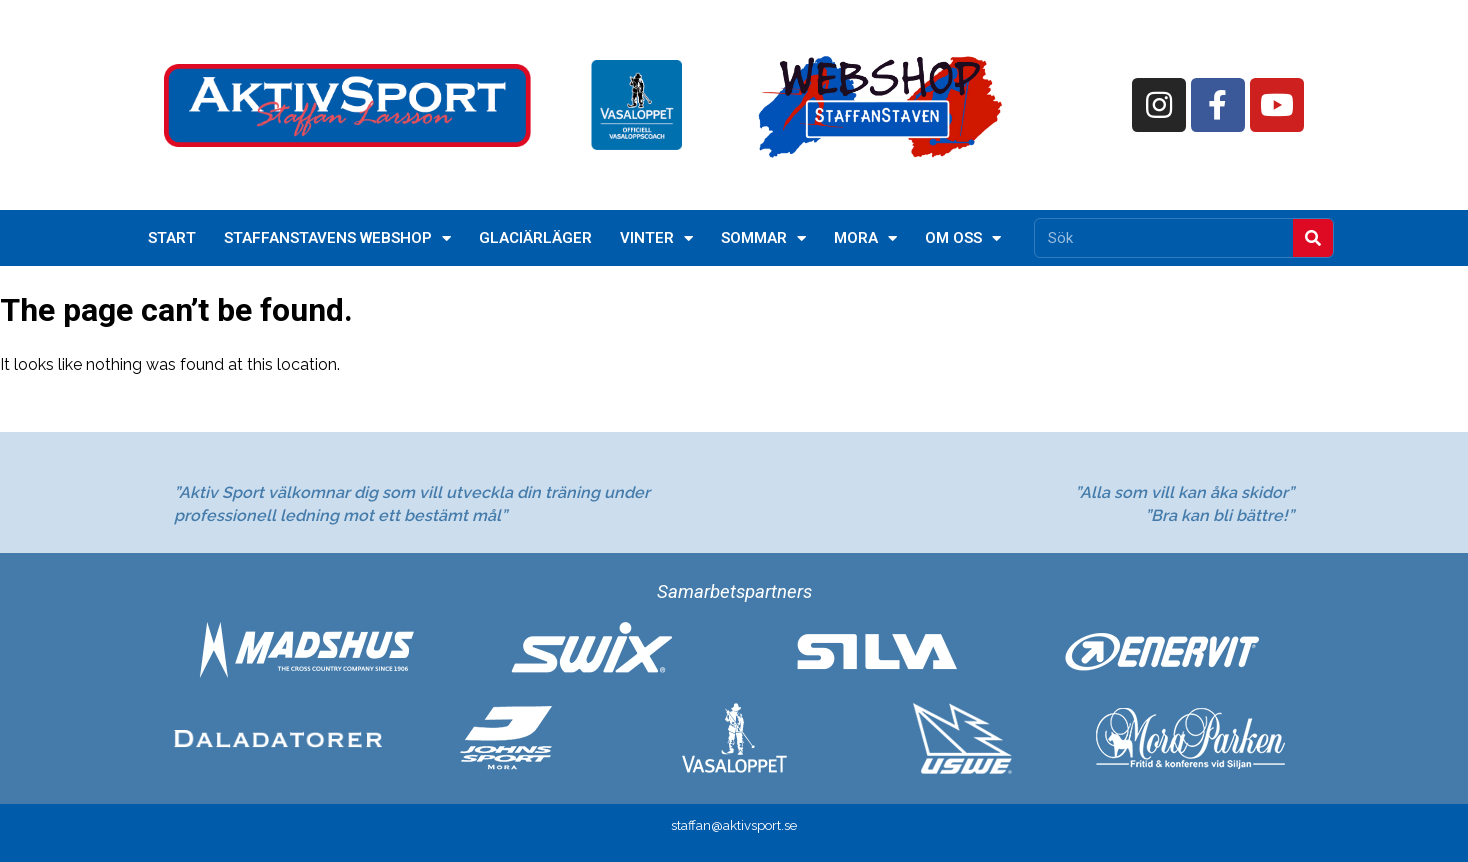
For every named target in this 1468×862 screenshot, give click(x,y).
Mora (865, 238)
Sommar (763, 238)
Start (172, 238)
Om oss (963, 238)
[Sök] (1313, 238)
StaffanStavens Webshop (337, 238)
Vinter (656, 238)
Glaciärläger (535, 238)
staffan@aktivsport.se (734, 825)
